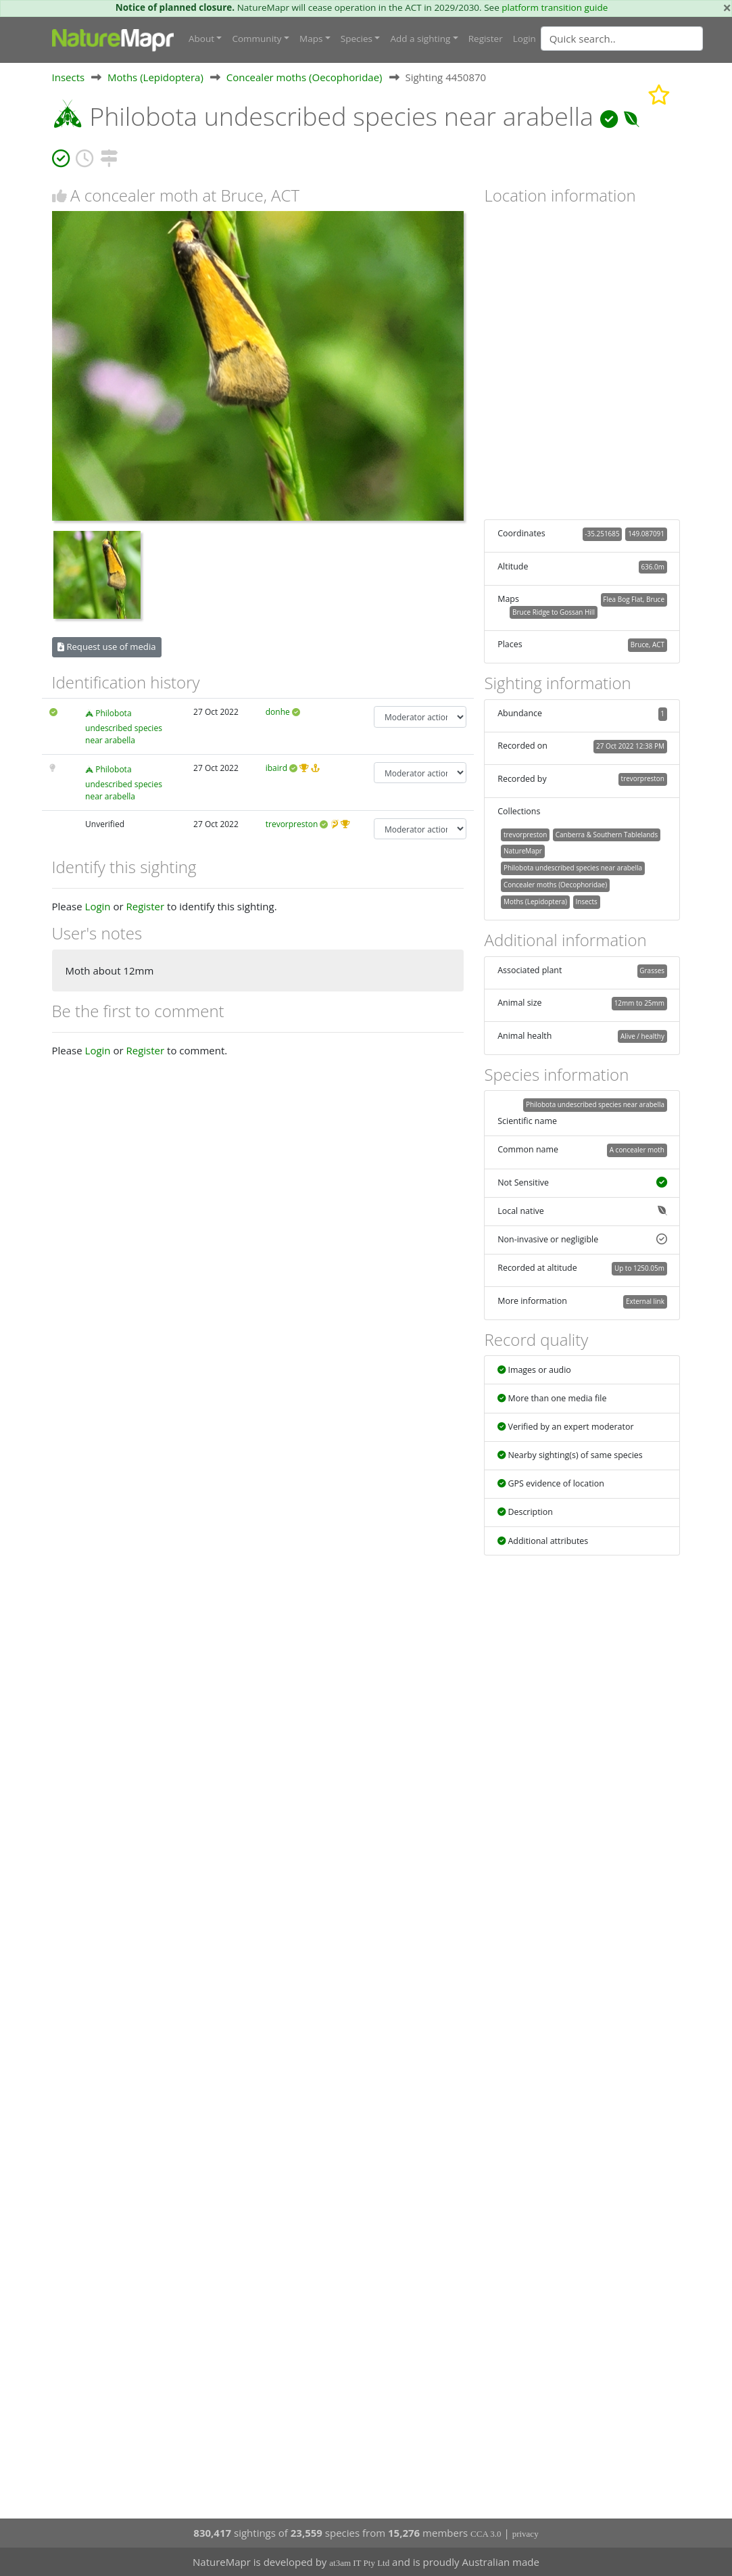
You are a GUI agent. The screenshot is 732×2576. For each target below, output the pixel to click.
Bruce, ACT (647, 644)
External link (645, 1301)
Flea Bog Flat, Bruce (633, 599)
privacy (525, 2534)
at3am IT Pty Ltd (359, 2563)
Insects (68, 77)
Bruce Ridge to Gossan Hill (553, 612)
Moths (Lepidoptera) (155, 77)
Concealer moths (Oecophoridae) (304, 77)
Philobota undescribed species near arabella (123, 726)
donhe (278, 712)
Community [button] (256, 38)
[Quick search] (622, 38)
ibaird (276, 768)
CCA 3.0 (486, 2534)
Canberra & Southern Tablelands (607, 834)
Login (524, 38)
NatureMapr (523, 851)
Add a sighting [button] (420, 38)
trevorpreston (292, 824)
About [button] (201, 38)
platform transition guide (555, 7)
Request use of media (106, 646)
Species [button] (356, 38)
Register (485, 38)
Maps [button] (310, 38)
